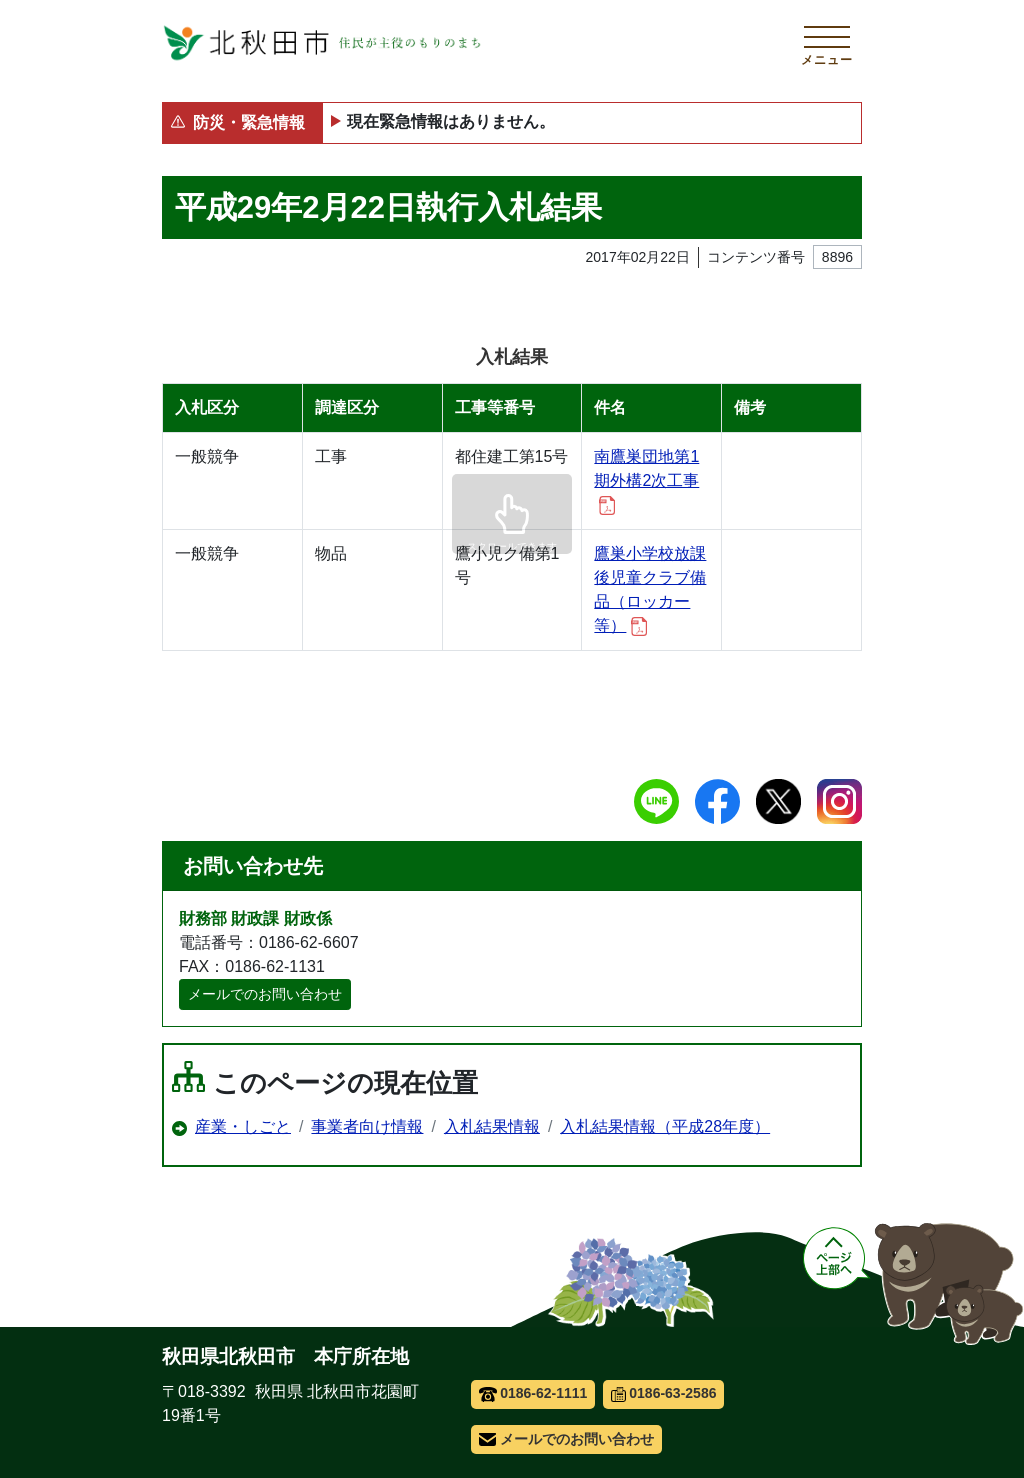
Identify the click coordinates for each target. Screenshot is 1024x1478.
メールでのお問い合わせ (265, 994)
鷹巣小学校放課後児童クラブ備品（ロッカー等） (650, 590)
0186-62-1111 (533, 1393)
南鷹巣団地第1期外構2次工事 (646, 481)
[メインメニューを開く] (827, 43)
